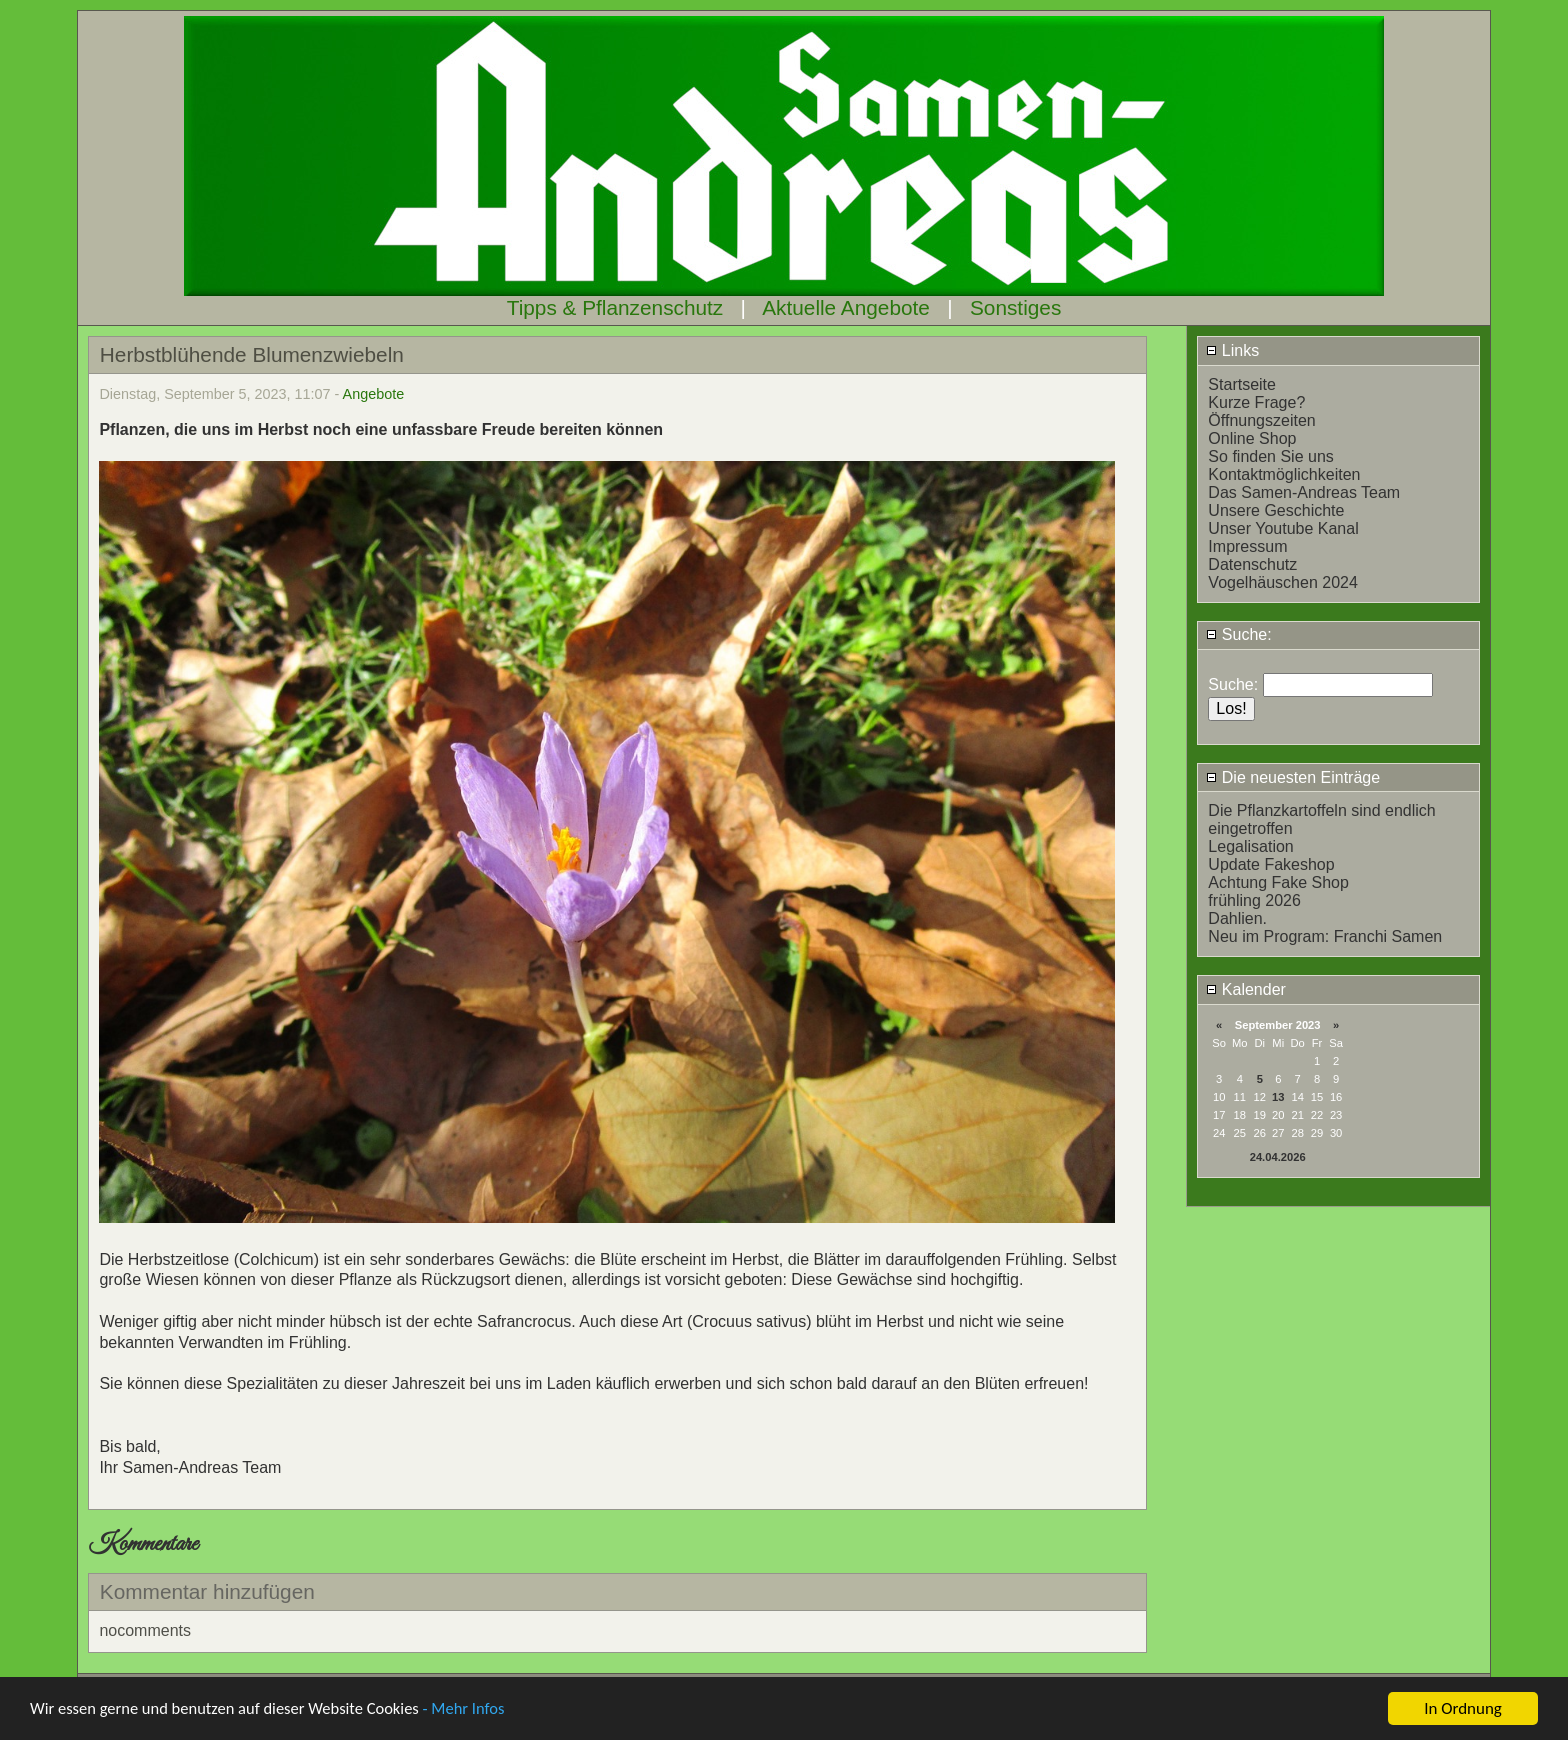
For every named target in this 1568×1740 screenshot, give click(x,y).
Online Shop (1252, 438)
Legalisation (1250, 846)
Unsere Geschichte (1276, 510)
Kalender (1246, 989)
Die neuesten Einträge (1293, 777)
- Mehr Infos (476, 1710)
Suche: (1238, 634)
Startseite (1242, 384)
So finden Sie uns (1270, 456)
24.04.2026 (1278, 1157)
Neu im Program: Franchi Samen (1325, 936)
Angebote (374, 394)
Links (1232, 350)
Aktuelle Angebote (846, 307)
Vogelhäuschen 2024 (1282, 582)
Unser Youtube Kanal (1283, 528)
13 (1278, 1097)
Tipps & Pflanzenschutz (615, 307)
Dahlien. (1237, 918)
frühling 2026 (1254, 900)
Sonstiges (1015, 307)
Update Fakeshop (1271, 864)
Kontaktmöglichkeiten (1284, 474)
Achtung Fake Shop (1278, 882)
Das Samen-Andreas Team (1304, 492)
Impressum (1247, 546)
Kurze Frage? (1256, 402)
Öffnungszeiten (1261, 420)
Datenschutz (1252, 564)
